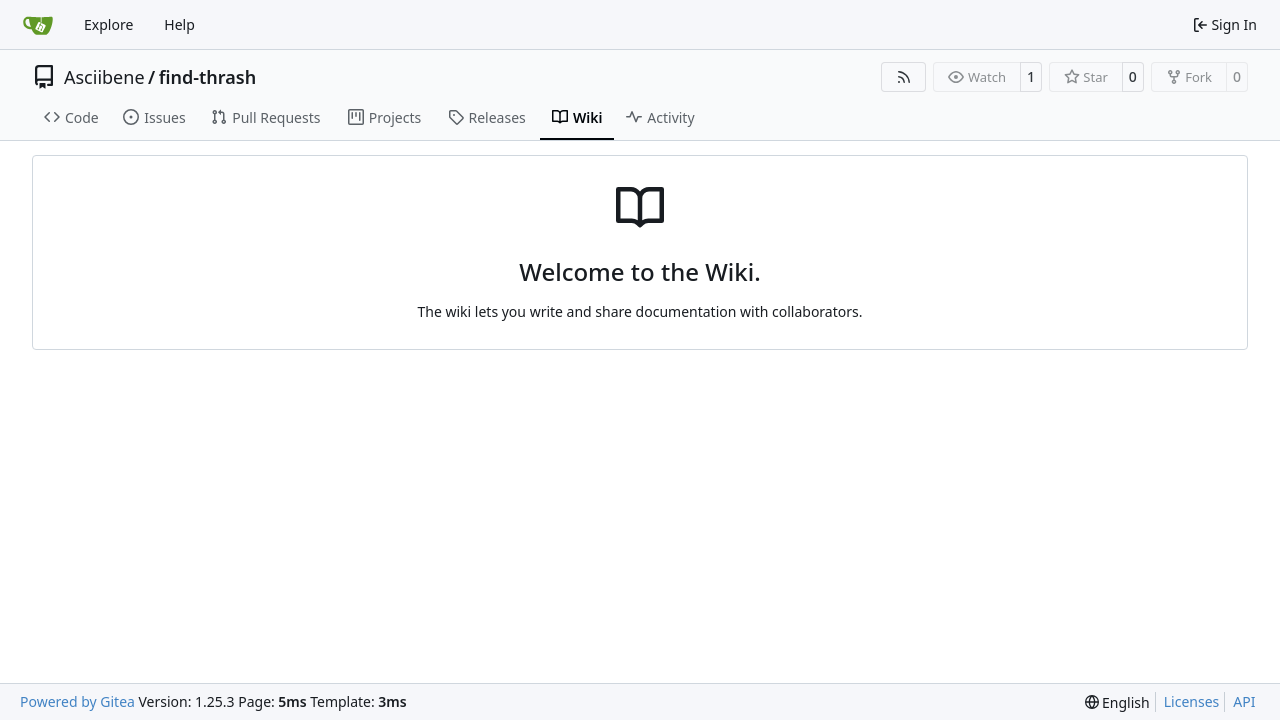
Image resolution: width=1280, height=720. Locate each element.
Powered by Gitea (77, 701)
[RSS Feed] (904, 77)
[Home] (38, 25)
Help (179, 24)
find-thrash (207, 77)
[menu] (1117, 702)
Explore (108, 24)
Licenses (1192, 701)
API (1244, 701)
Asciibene (104, 77)
